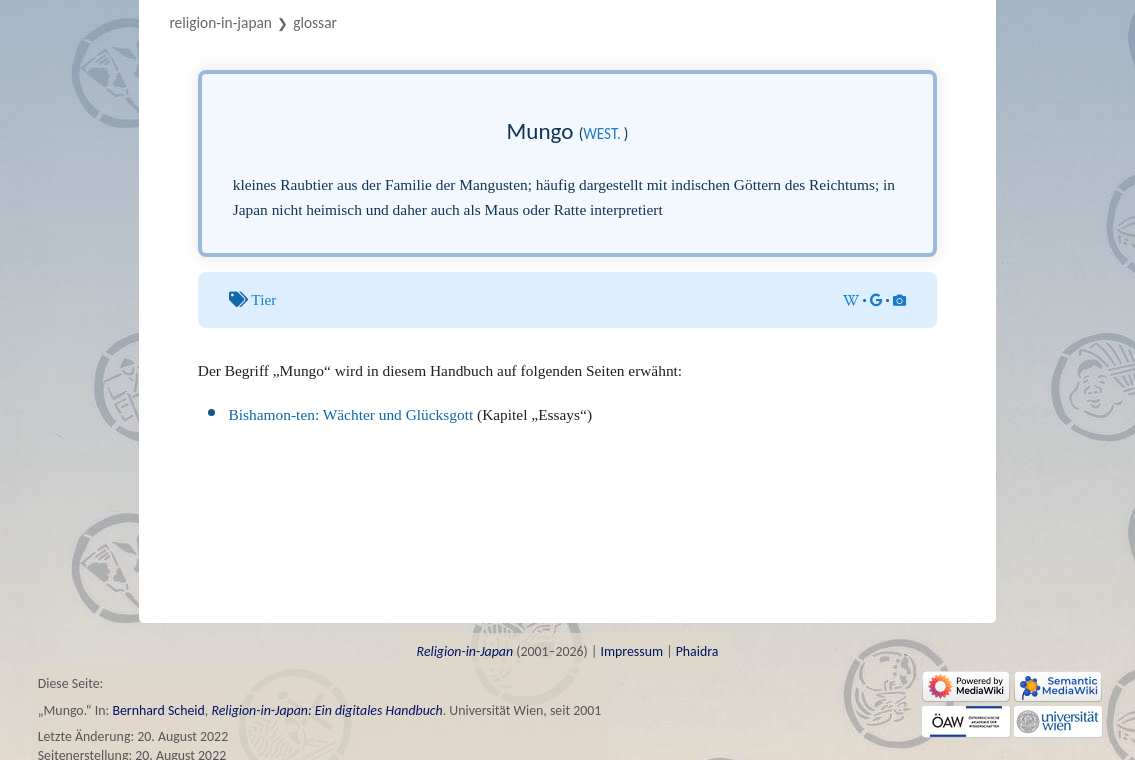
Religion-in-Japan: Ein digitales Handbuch (326, 710)
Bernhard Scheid (158, 710)
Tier (263, 299)
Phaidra (697, 651)
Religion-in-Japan (220, 22)
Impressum (631, 651)
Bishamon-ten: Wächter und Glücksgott (351, 414)
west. (602, 133)
